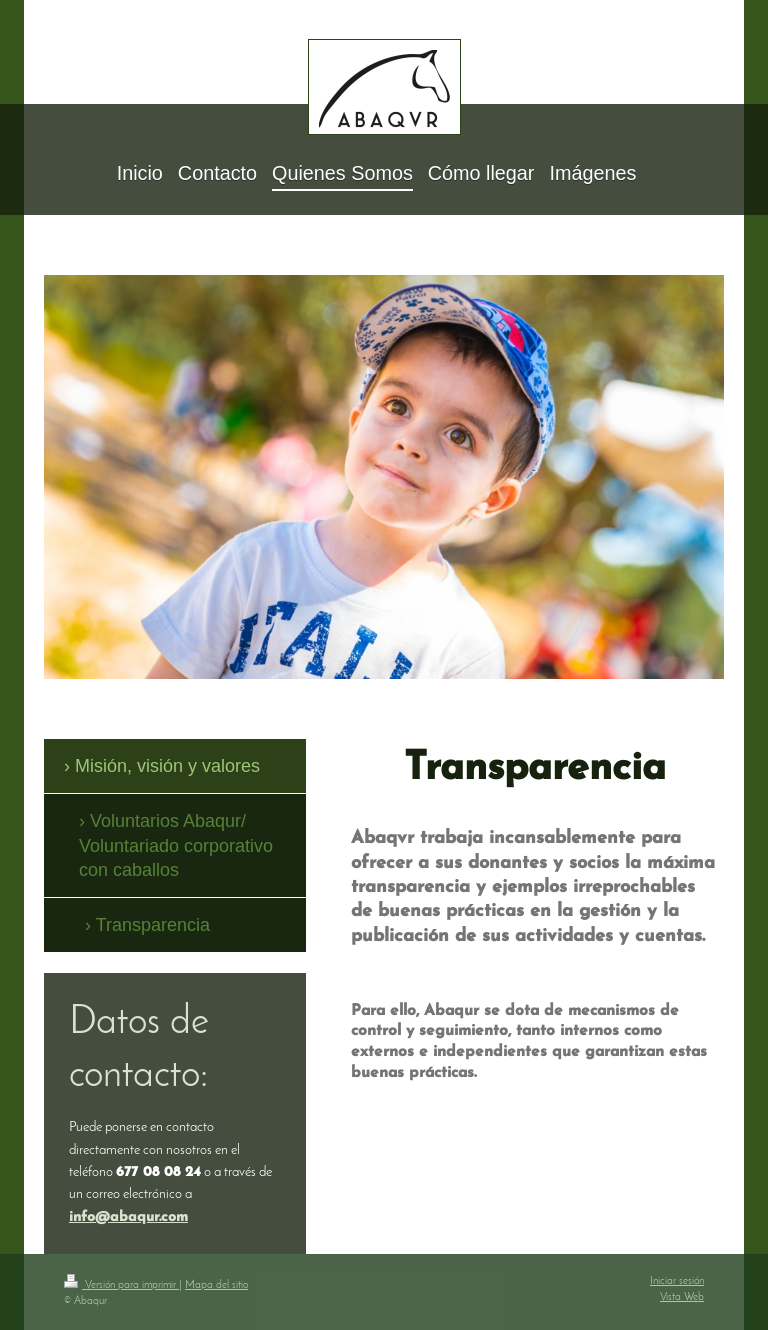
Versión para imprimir (121, 1285)
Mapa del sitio (216, 1285)
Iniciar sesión (677, 1281)
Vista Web (682, 1297)
